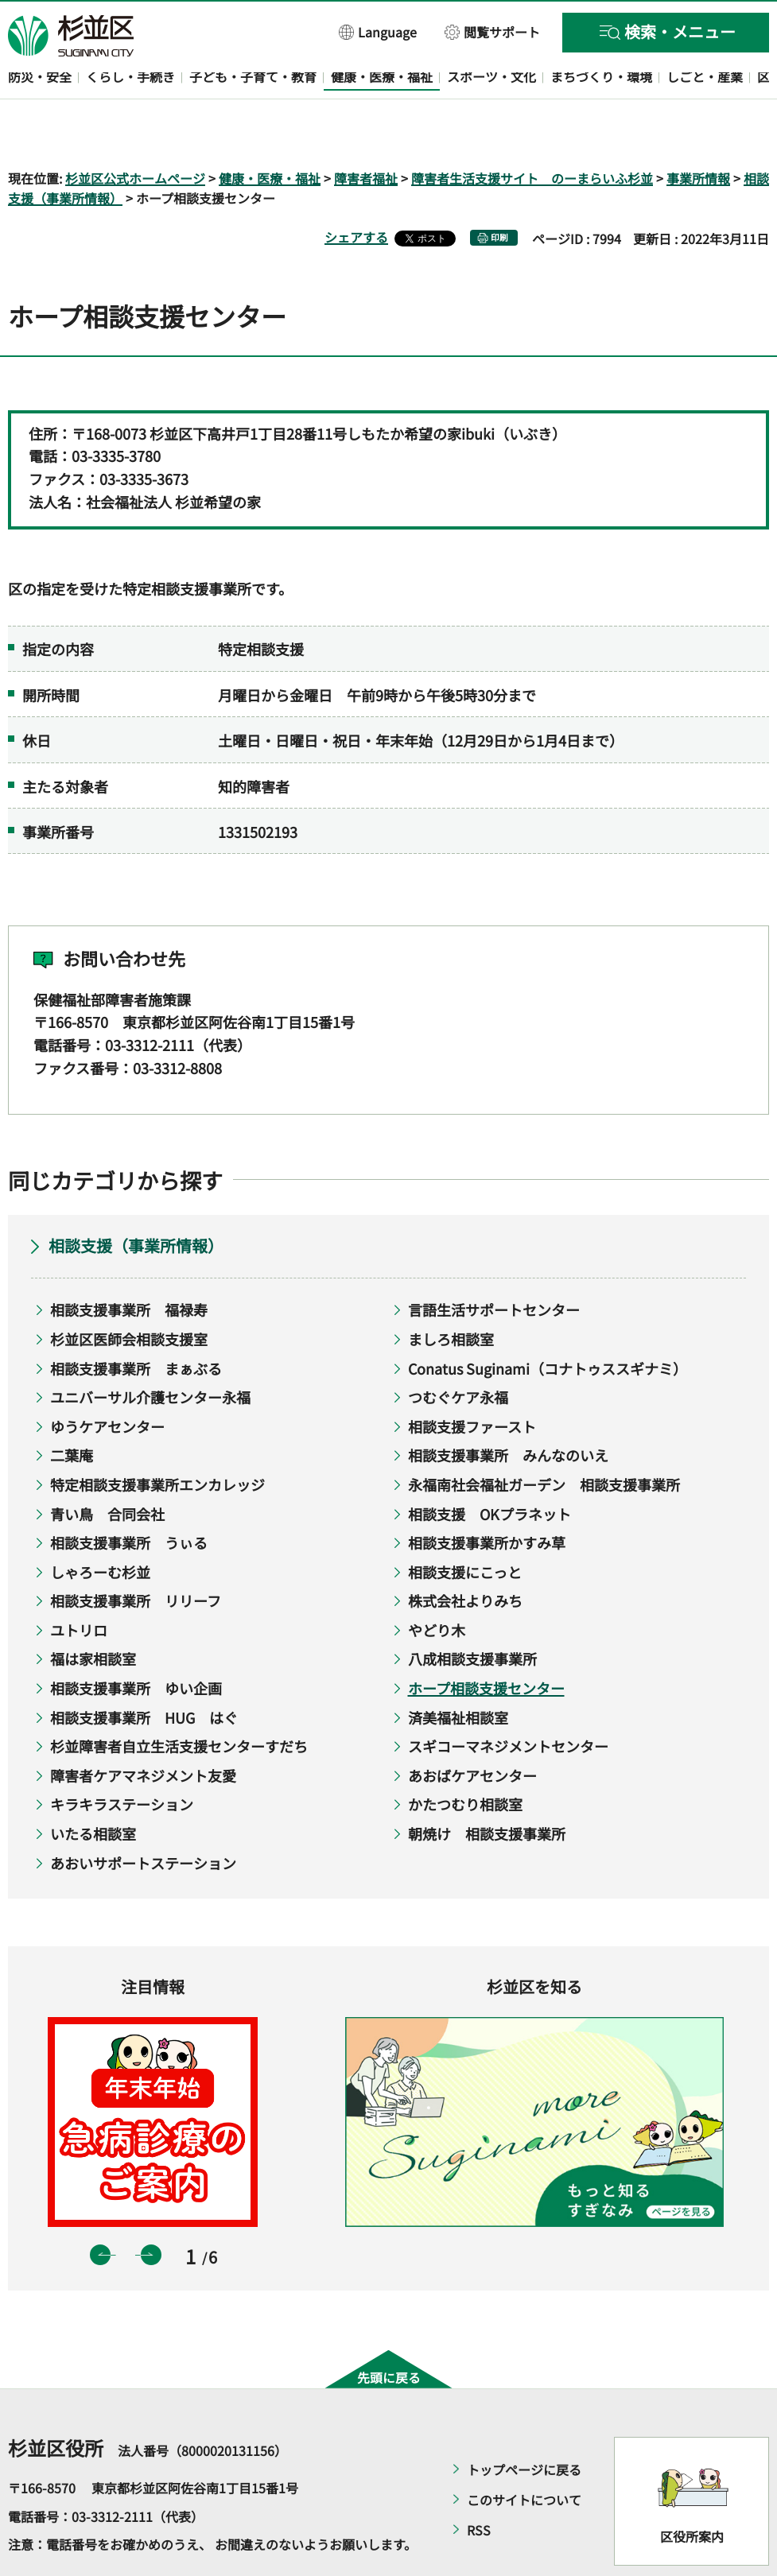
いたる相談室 (93, 1787)
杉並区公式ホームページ (135, 132)
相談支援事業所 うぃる (129, 1497)
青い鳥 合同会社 (107, 1467)
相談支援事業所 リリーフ (135, 1555)
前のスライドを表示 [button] (100, 2208)
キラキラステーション (121, 1758)
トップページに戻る (524, 2424)
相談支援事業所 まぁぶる (136, 1322)
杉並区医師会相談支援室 (129, 1292)
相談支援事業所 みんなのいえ (508, 1409)
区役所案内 (692, 2490)
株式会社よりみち (465, 1555)
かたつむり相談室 (465, 1758)
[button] (378, 31)
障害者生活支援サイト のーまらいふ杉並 (532, 132)
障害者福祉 (366, 132)
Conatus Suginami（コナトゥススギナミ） (547, 1322)
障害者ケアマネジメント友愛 (143, 1729)
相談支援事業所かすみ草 (486, 1497)
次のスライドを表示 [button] (151, 2208)
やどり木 (436, 1583)
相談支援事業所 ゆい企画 (136, 1641)
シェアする (356, 191)
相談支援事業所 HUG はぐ (144, 1671)
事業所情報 (698, 132)
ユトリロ (78, 1583)
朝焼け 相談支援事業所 (486, 1787)
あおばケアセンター (472, 1729)
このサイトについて (524, 2454)
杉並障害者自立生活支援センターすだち (179, 1700)
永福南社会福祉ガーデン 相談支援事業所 (544, 1438)
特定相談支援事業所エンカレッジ (157, 1438)
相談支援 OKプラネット (489, 1467)
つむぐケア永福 (458, 1351)
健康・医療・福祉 (270, 132)
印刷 (499, 192)
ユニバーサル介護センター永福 (150, 1351)
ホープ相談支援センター (486, 1641)
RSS (479, 2484)
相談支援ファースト (472, 1380)
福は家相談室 (93, 1613)
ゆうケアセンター (107, 1380)
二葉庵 (71, 1409)
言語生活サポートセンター (494, 1264)
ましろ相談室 (451, 1292)
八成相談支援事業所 (472, 1613)
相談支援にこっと (465, 1525)
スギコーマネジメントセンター (508, 1700)
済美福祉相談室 (458, 1671)
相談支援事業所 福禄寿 (129, 1264)
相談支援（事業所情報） (136, 1200)
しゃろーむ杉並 (100, 1525)
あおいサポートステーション (143, 1816)
